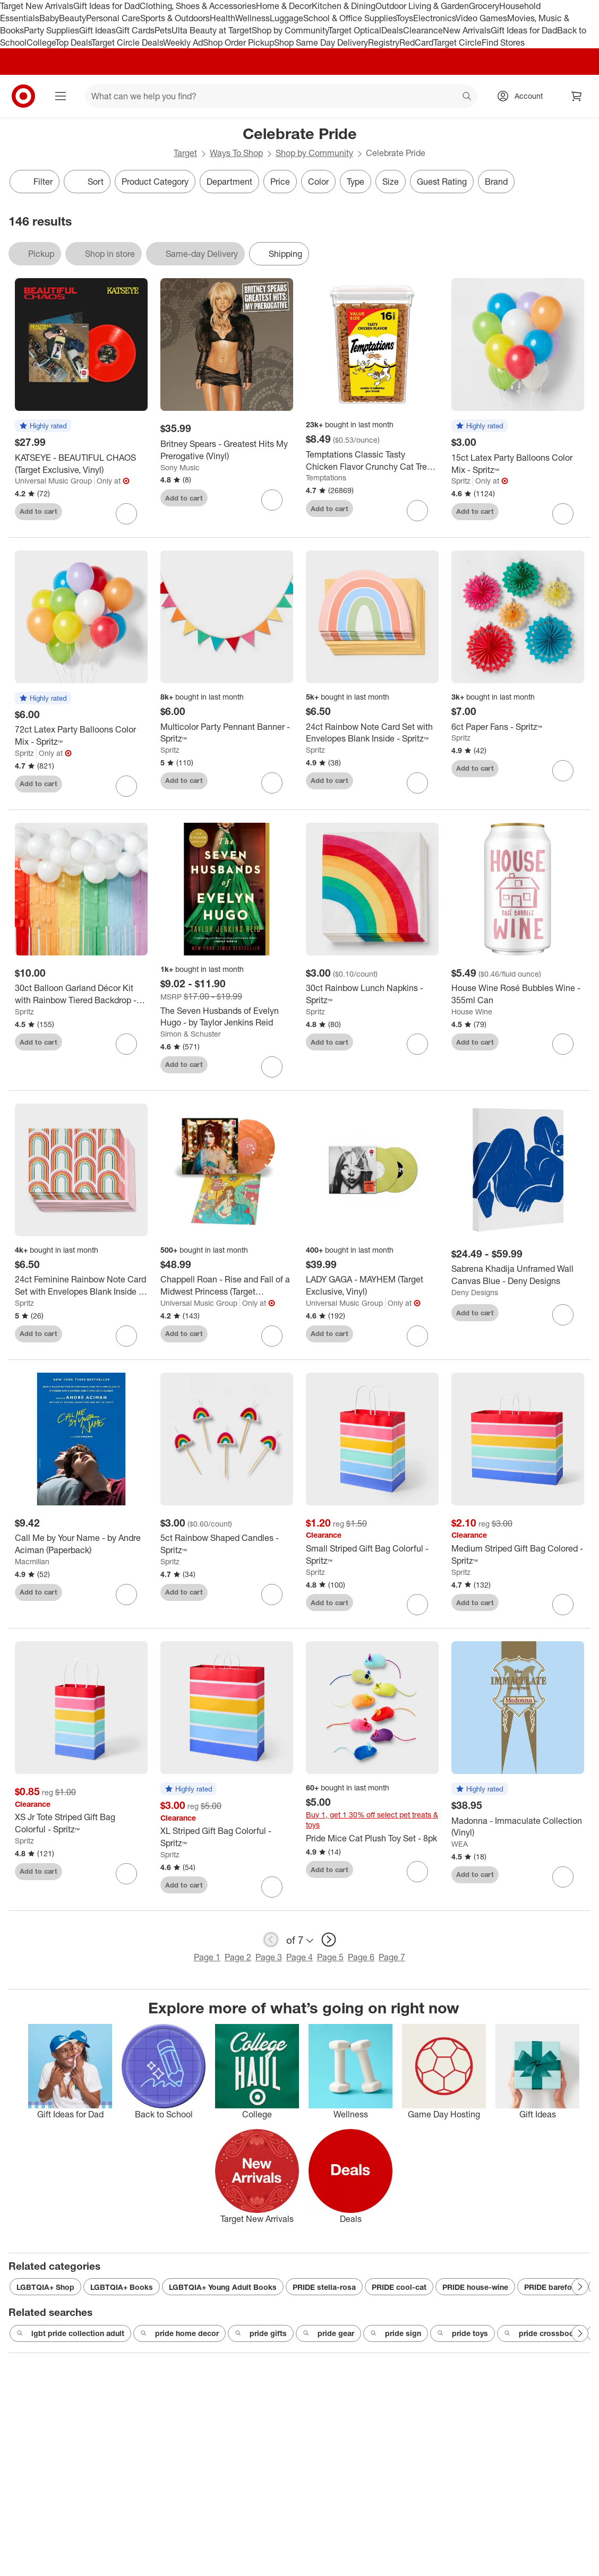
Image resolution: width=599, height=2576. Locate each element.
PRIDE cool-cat (399, 2286)
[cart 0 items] (576, 96)
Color (318, 181)
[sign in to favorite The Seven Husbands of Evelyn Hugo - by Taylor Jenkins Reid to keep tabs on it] (272, 1067)
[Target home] (23, 96)
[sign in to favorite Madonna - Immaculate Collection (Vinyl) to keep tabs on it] (563, 1877)
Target (185, 153)
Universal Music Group (53, 480)
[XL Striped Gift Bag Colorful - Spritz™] (226, 1837)
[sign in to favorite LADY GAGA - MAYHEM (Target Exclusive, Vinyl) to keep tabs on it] (417, 1336)
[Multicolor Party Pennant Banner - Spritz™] (226, 733)
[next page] (328, 1939)
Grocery (484, 6)
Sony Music (180, 467)
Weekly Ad (183, 42)
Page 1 (207, 1957)
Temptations (326, 477)
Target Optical (354, 30)
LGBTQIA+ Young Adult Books (223, 2286)
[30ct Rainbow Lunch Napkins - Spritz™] (372, 994)
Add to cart (38, 511)
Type (355, 181)
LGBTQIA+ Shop (45, 2286)
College (41, 42)
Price (280, 181)
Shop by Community (290, 30)
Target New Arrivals (36, 6)
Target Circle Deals (127, 42)
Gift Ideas (97, 30)
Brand (496, 181)
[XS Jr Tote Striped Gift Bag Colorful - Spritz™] (81, 1823)
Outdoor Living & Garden (422, 6)
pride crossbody (541, 2333)
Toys (404, 18)
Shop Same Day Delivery (321, 42)
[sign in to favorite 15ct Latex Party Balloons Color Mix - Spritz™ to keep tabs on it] (563, 513)
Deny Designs (474, 1292)
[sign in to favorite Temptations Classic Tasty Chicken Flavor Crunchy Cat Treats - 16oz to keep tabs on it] (417, 510)
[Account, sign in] (523, 96)
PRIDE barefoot (551, 2286)
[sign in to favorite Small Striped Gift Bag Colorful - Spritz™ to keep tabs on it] (417, 1604)
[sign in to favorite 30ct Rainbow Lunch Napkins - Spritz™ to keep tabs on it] (417, 1044)
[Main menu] (60, 96)
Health (222, 18)
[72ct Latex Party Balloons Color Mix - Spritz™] (81, 735)
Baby (49, 18)
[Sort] (87, 181)
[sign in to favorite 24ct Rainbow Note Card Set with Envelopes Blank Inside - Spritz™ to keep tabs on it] (417, 783)
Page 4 (299, 1957)
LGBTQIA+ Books (121, 2286)
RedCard (416, 42)
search (467, 97)
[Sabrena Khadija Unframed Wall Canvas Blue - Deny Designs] (517, 1275)
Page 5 (330, 1957)
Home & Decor (284, 6)
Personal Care (113, 18)
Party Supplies (51, 30)
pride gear (328, 2333)
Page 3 (268, 1957)
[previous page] (270, 1939)
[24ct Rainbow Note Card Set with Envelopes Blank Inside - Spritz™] (372, 733)
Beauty (72, 18)
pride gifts (261, 2333)
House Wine (471, 1011)
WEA (459, 1843)
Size (390, 181)
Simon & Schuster (190, 1033)
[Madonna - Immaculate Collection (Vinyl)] (517, 1827)
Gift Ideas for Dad (106, 6)
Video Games (481, 18)
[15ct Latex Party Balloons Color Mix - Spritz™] (517, 464)
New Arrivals (467, 30)
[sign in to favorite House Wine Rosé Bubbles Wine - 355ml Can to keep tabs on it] (563, 1044)
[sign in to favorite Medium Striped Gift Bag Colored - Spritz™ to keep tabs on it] (563, 1604)
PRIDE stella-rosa (324, 2286)
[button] (43, 426)
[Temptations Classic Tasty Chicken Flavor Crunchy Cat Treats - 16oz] (372, 461)
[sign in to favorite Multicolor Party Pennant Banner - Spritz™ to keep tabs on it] (272, 783)
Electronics (434, 18)
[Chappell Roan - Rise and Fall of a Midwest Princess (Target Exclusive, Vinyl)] (226, 1285)
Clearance (423, 30)
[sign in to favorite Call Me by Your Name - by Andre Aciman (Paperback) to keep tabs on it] (126, 1594)
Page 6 (361, 1957)
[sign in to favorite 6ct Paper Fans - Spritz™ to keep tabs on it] (563, 770)
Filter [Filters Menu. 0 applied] (34, 181)
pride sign (395, 2333)
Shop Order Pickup (238, 42)
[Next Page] (579, 2286)
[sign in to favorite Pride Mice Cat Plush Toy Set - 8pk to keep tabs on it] (417, 1871)
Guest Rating (442, 181)
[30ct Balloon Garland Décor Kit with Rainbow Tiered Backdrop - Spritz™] (81, 994)
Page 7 (392, 1957)
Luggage (286, 18)
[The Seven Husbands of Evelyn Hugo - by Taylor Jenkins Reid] (226, 1017)
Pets (163, 30)
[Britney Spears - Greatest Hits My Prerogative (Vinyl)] (226, 450)
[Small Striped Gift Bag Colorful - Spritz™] (372, 1555)
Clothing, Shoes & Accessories (198, 6)
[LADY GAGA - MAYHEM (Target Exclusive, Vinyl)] (372, 1285)
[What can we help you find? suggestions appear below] (281, 96)
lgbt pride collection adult (70, 2333)
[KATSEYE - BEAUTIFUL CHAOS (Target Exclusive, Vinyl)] (81, 464)
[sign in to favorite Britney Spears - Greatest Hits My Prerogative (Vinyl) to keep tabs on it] (272, 500)
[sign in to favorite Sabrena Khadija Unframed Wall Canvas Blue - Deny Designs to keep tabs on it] (563, 1314)
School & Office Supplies (349, 18)
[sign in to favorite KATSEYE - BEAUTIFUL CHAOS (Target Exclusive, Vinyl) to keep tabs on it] (126, 513)
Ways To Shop (236, 153)
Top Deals (73, 42)
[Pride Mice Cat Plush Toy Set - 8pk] (372, 1838)
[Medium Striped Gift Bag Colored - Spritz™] (517, 1555)
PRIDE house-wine (475, 2286)
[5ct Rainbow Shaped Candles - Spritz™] (226, 1544)
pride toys (462, 2333)
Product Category (155, 181)
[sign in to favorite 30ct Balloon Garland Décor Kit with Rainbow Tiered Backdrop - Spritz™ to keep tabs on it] (126, 1044)
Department (229, 181)
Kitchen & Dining (343, 6)
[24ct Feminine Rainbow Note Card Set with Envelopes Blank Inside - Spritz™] (81, 1285)
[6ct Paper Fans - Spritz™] (517, 727)
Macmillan (32, 1561)
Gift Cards (135, 30)
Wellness (252, 18)
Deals (392, 30)
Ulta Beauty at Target (212, 30)
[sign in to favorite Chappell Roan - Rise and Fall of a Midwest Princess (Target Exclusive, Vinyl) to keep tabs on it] (272, 1336)
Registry (383, 42)
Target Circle (457, 42)
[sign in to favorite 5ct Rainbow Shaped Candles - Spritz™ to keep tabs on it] (272, 1594)
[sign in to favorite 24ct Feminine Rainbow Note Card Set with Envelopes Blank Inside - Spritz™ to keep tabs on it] (126, 1336)
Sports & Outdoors (175, 18)
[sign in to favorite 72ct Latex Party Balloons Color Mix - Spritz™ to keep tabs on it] (126, 786)
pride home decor (179, 2333)
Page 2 (238, 1957)
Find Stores (503, 42)
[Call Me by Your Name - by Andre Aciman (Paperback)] (81, 1544)
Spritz (460, 480)
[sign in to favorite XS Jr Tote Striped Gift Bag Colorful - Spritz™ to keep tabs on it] (126, 1873)
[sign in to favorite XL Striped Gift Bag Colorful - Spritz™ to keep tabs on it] (272, 1887)
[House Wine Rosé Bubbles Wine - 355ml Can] (517, 994)
